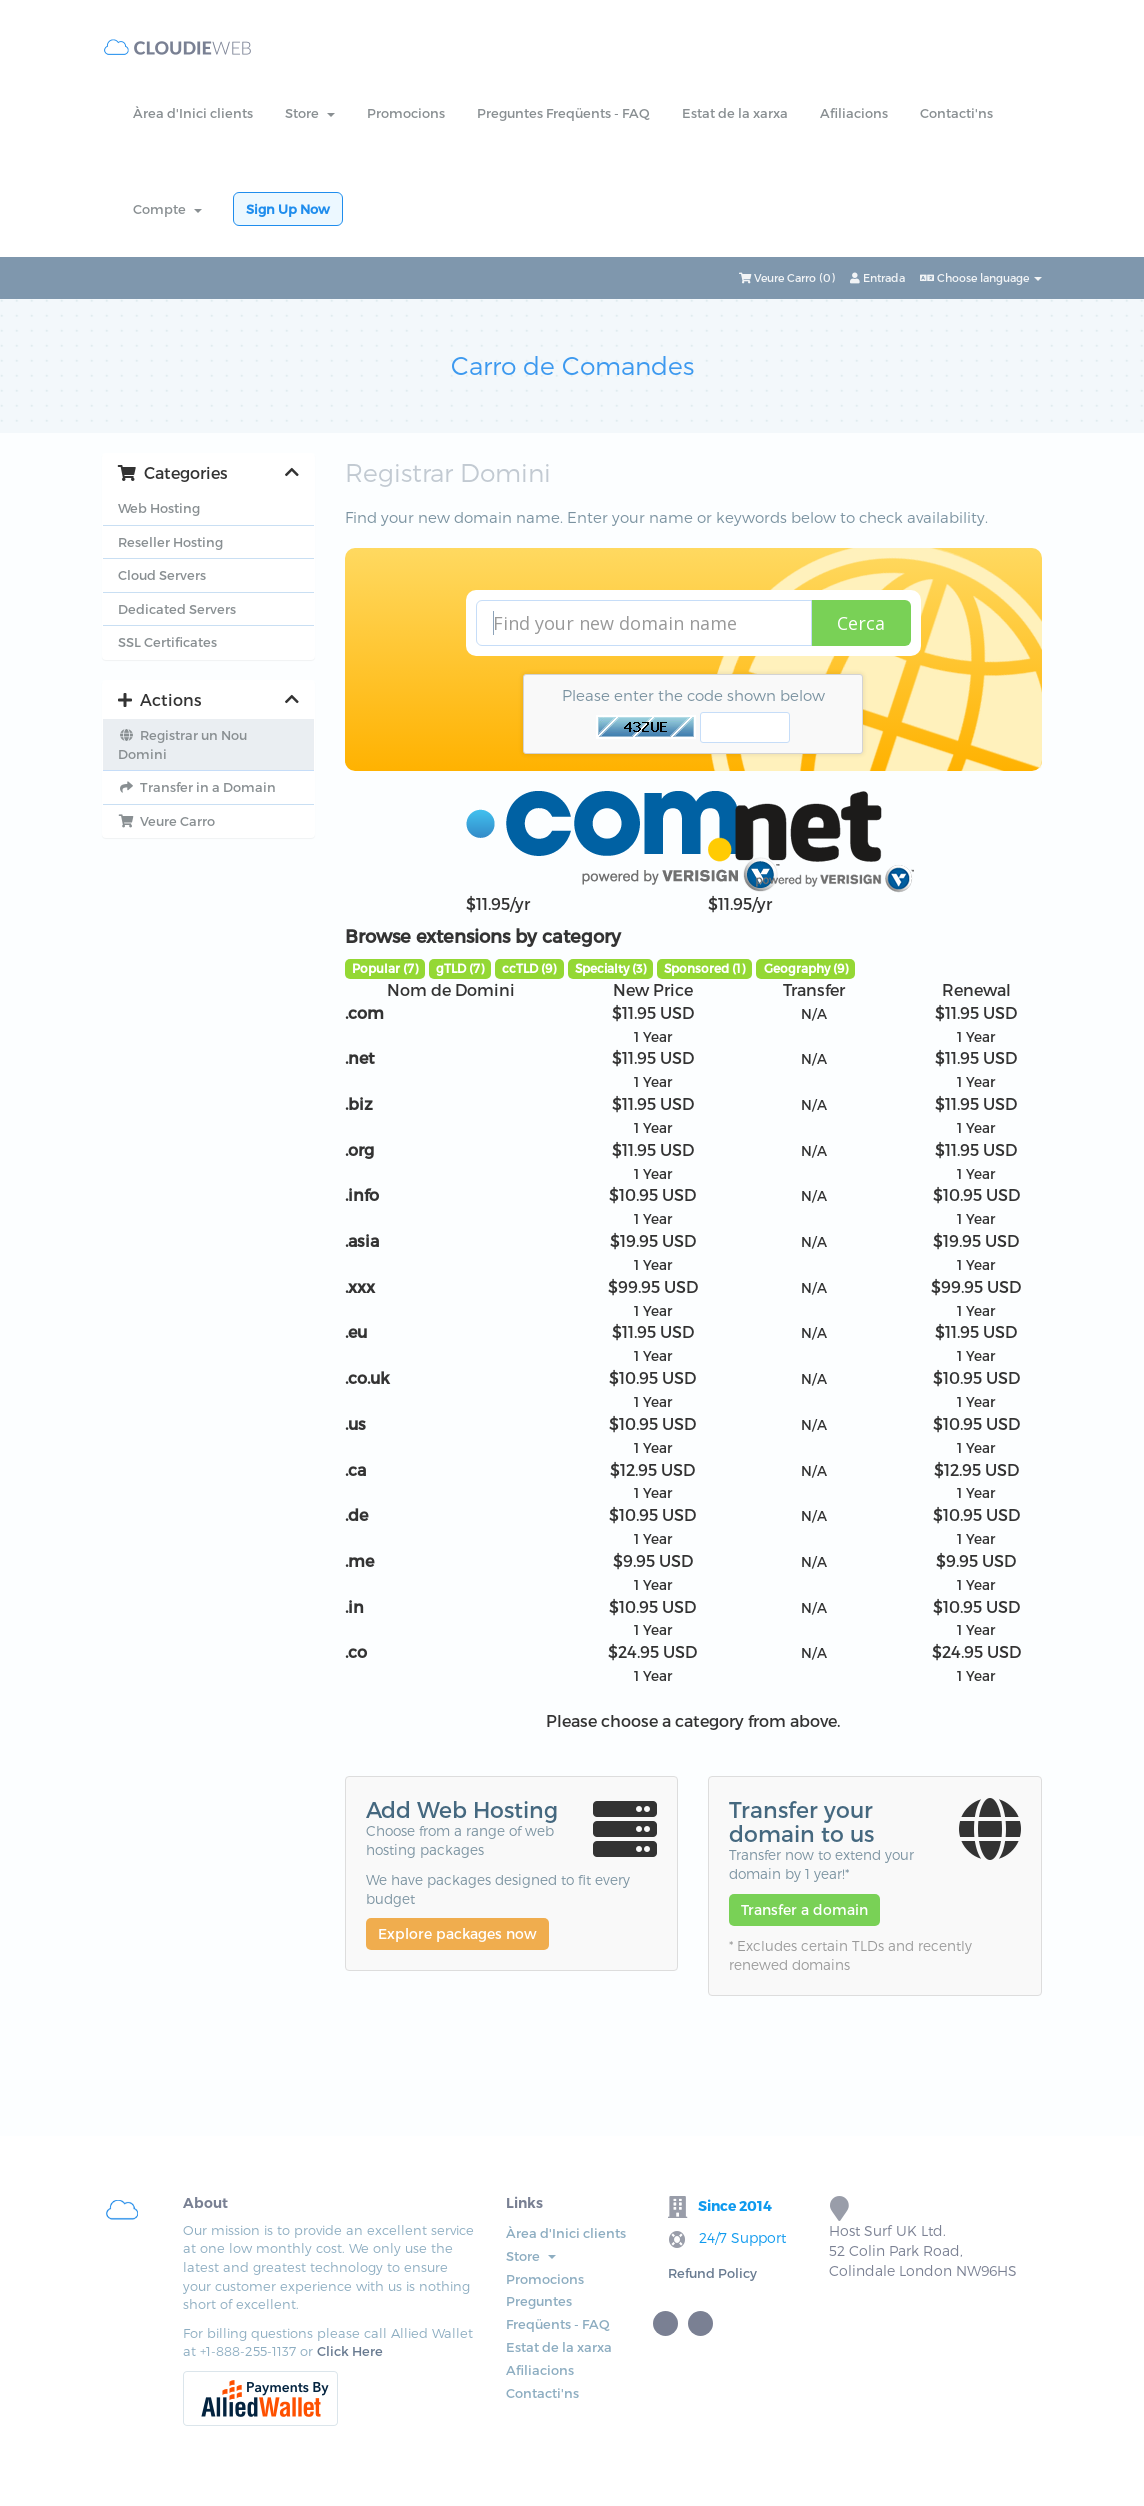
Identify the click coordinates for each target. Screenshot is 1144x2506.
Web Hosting (159, 508)
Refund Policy (712, 2273)
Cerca (861, 623)
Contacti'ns (956, 113)
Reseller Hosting (170, 542)
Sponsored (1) (704, 968)
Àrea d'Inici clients (193, 113)
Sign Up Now (288, 209)
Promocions (406, 113)
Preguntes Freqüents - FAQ (563, 113)
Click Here (350, 2351)
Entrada (877, 277)
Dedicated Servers (177, 609)
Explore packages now (457, 1933)
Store (310, 113)
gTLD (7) (460, 968)
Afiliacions (854, 113)
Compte (167, 209)
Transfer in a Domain (197, 787)
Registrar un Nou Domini (182, 744)
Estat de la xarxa (735, 113)
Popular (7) (385, 968)
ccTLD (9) (529, 968)
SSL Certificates (167, 642)
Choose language (981, 277)
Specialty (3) (610, 968)
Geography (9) (806, 968)
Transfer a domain (804, 1909)
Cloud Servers (162, 575)
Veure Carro (166, 821)
